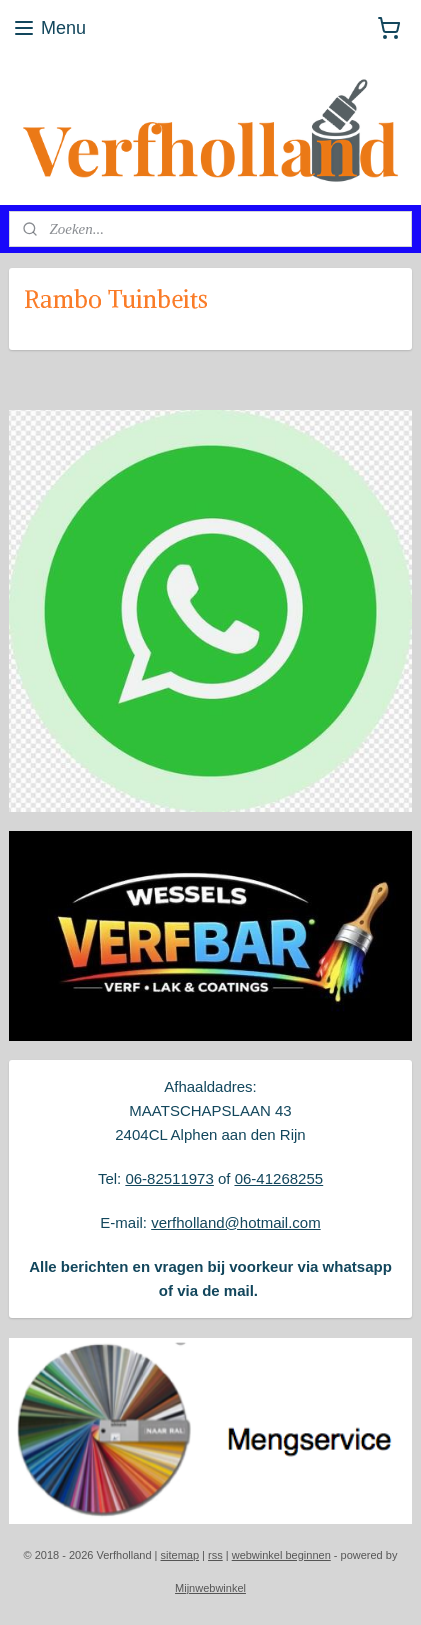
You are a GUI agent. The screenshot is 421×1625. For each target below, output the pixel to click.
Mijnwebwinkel (210, 1588)
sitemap (180, 1555)
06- (246, 1178)
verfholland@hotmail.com (235, 1222)
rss (215, 1555)
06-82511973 (169, 1178)
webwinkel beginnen (281, 1555)
